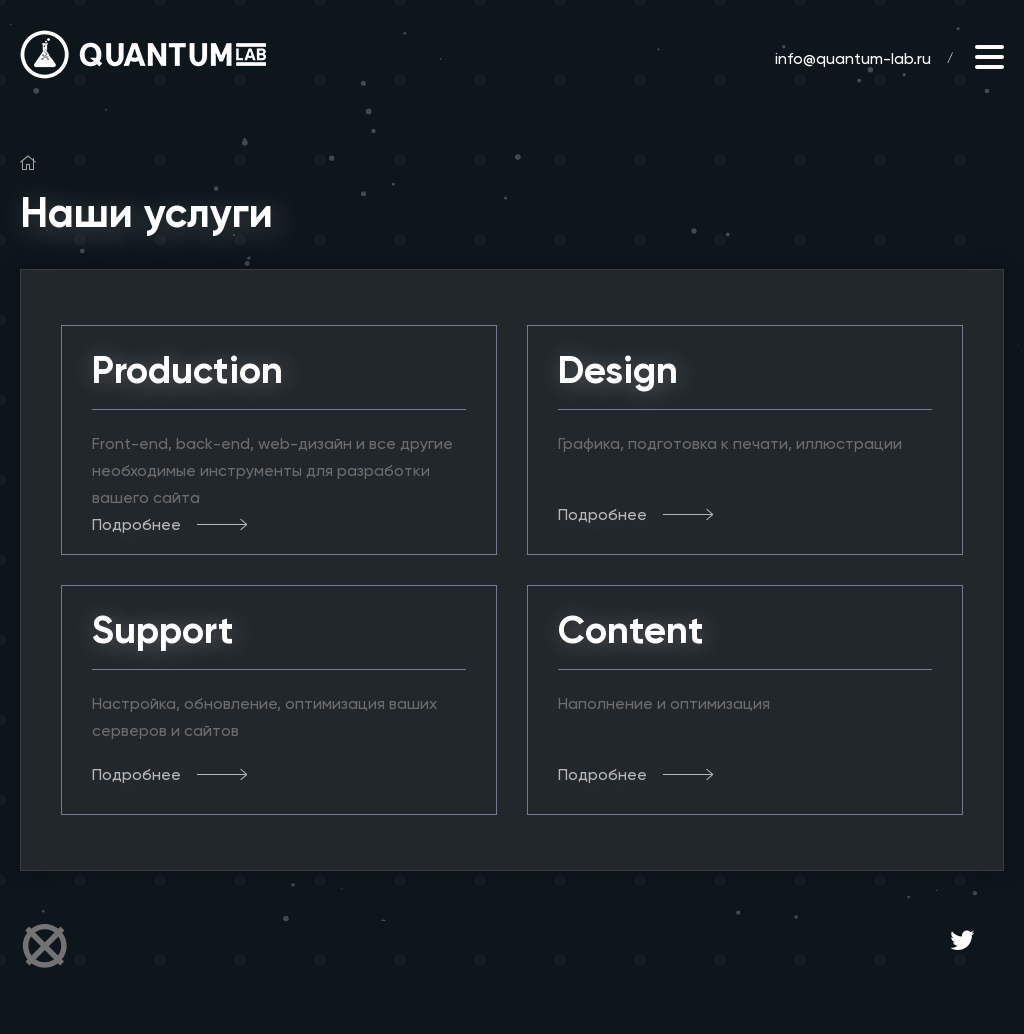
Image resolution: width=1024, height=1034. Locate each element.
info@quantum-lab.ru (853, 58)
